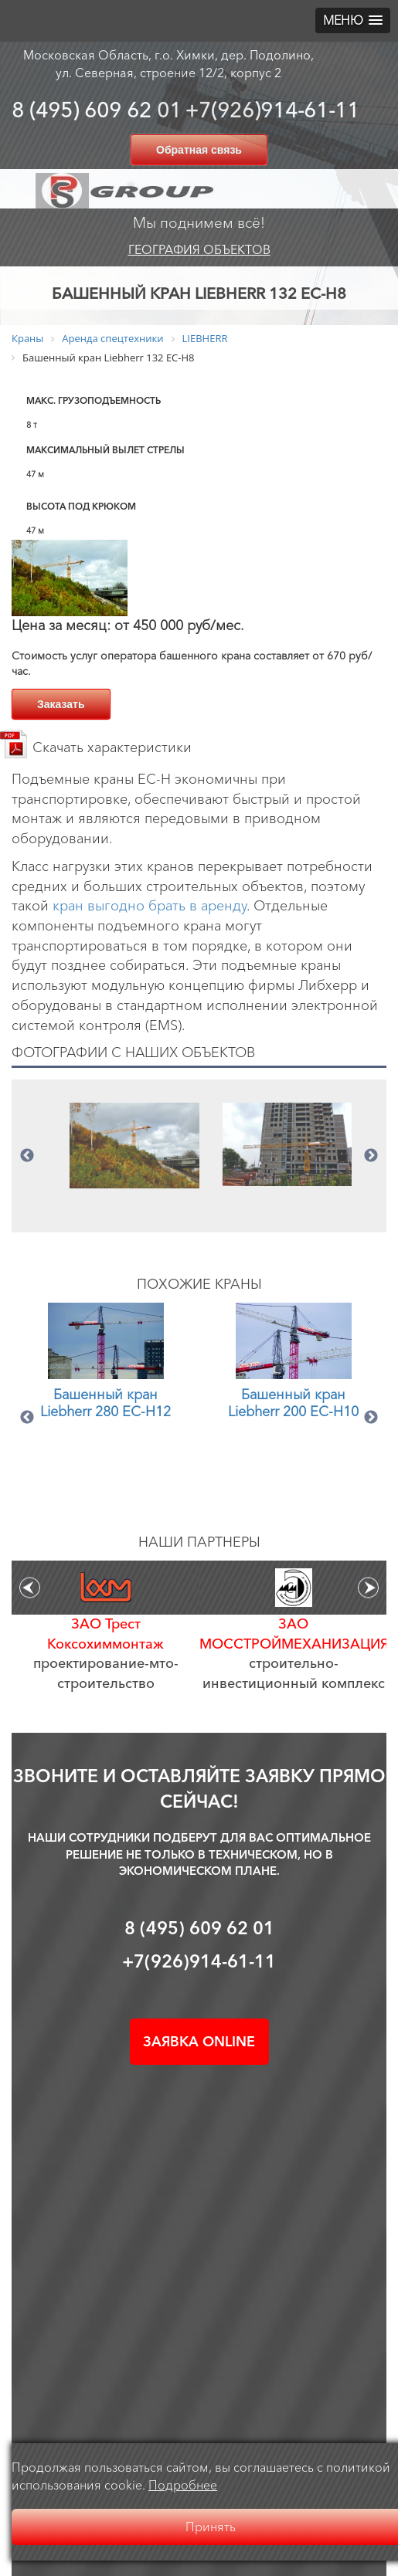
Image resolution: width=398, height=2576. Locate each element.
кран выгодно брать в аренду (150, 905)
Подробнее (182, 2485)
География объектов (199, 249)
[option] (134, 1146)
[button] (352, 20)
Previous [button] (27, 1156)
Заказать (61, 704)
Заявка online (199, 2041)
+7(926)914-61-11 (272, 110)
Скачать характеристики (112, 747)
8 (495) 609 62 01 (97, 110)
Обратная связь (199, 150)
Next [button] (371, 1156)
